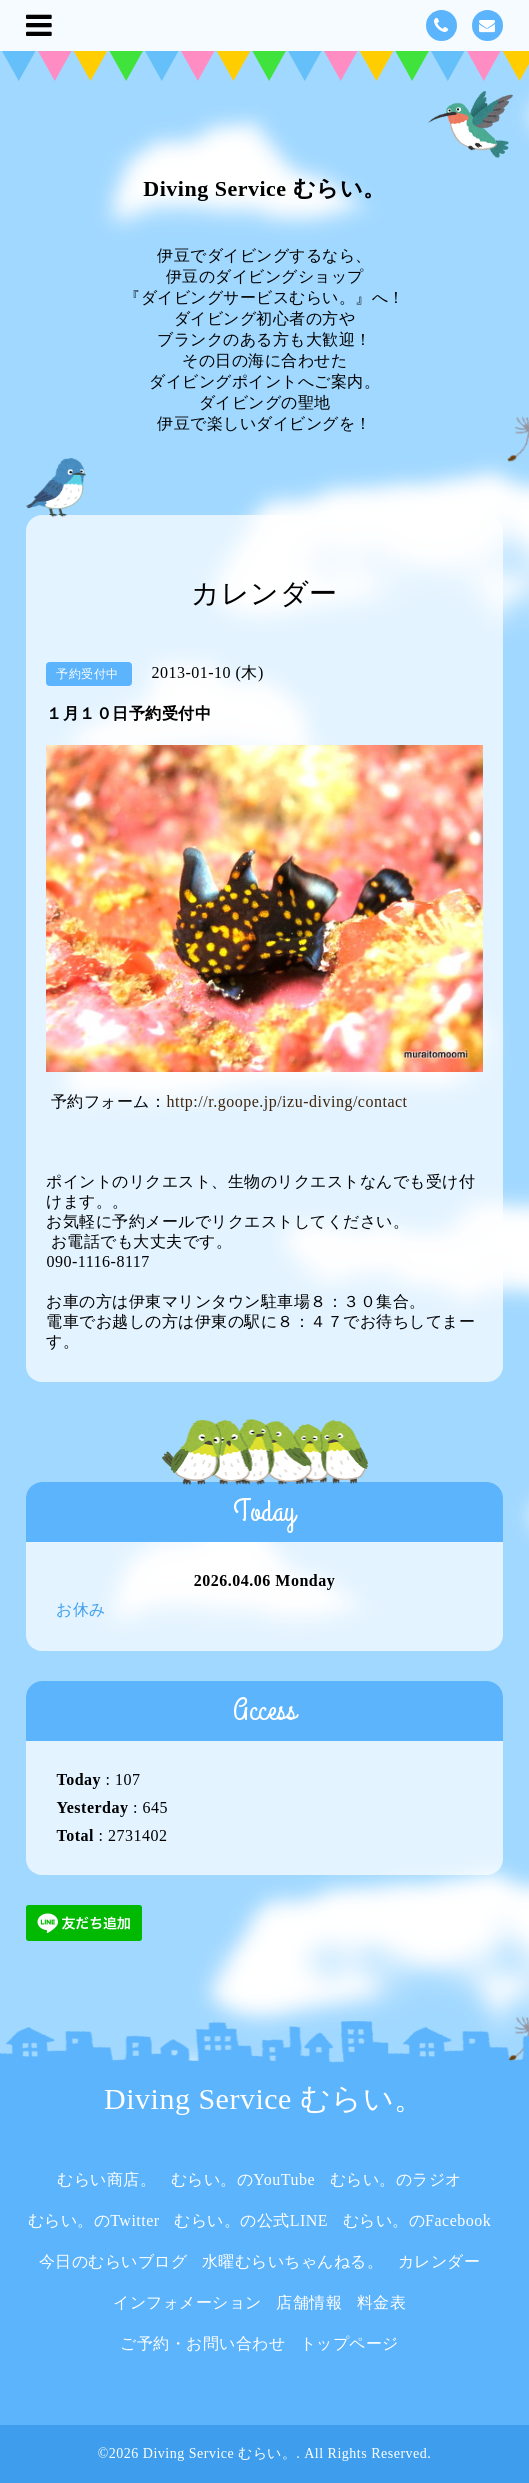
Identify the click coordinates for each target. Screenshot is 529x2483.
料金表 (382, 2302)
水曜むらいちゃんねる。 (293, 2261)
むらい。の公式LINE (251, 2220)
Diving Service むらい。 (264, 188)
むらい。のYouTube (243, 2179)
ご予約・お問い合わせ (202, 2343)
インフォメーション (187, 2302)
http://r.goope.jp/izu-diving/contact (286, 1101)
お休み (81, 1609)
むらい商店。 (106, 2179)
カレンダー (439, 2261)
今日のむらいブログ (113, 2261)
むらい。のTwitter (94, 2220)
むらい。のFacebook (417, 2220)
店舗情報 (309, 2302)
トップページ (349, 2343)
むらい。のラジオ (396, 2179)
